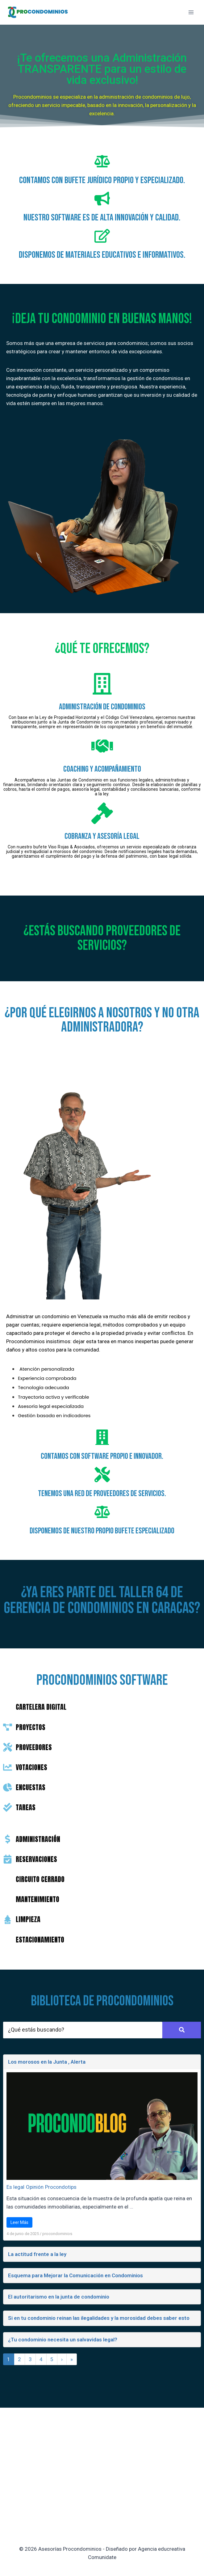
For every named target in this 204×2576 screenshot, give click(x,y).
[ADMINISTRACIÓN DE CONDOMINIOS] (102, 685)
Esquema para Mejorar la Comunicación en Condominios (75, 2275)
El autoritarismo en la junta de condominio (58, 2297)
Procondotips (61, 2187)
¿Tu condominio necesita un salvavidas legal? (62, 2339)
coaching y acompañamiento (102, 769)
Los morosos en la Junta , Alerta (46, 2062)
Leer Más (19, 2222)
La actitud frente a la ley (37, 2254)
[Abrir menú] (191, 12)
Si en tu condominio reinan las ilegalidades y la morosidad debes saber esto (98, 2318)
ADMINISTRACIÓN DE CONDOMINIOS (102, 707)
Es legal (15, 2187)
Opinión (35, 2187)
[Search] (82, 2030)
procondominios (57, 2233)
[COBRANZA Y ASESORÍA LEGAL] (102, 814)
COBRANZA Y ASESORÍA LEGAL (102, 836)
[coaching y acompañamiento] (102, 747)
